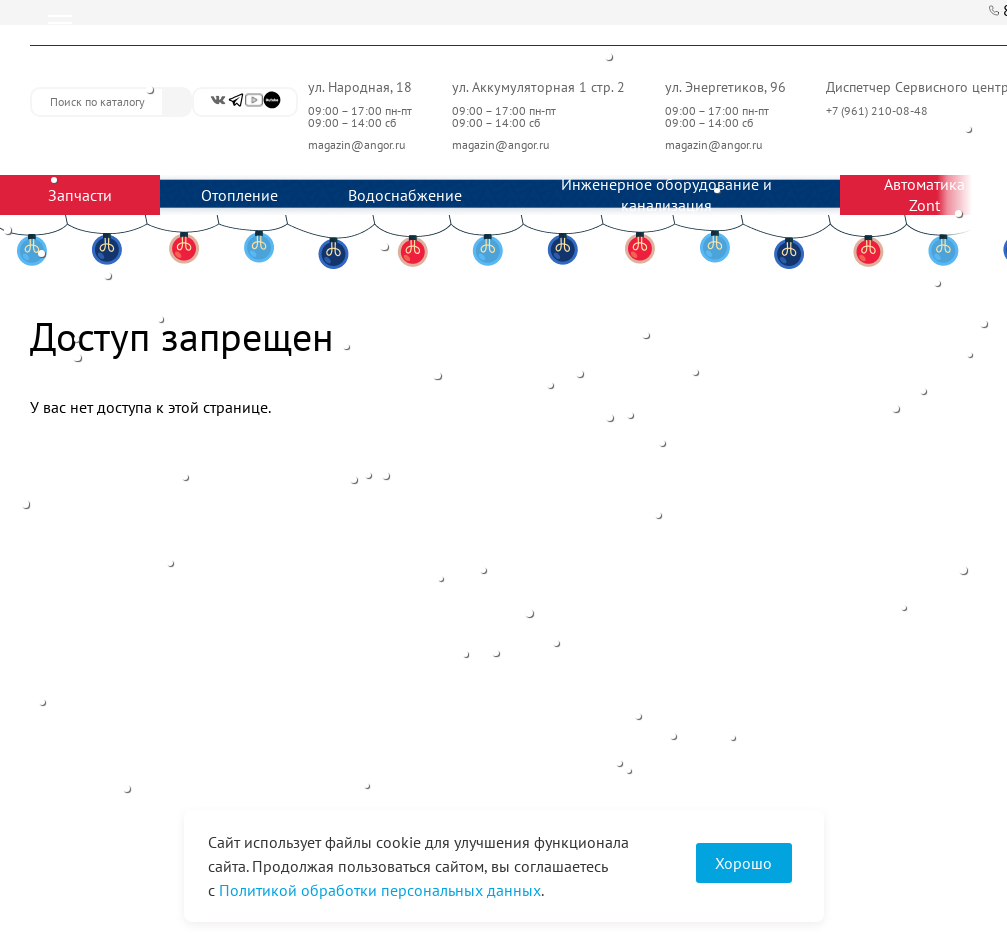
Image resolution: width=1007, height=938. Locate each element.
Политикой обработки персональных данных (380, 890)
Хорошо (743, 863)
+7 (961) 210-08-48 (878, 110)
